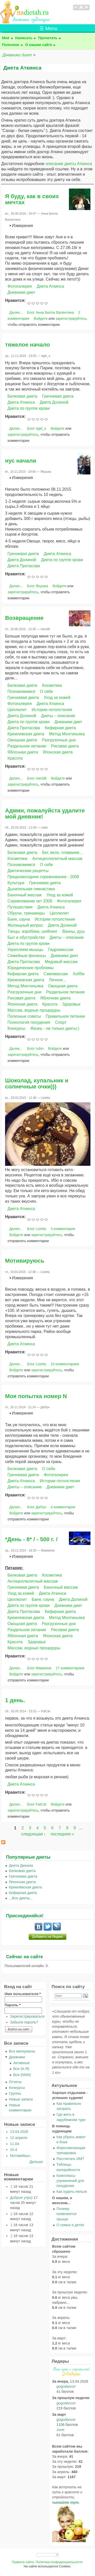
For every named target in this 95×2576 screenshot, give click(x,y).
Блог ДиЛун (36, 1507)
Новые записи (21, 2099)
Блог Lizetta (36, 1229)
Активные (21, 2063)
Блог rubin (35, 1048)
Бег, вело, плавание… (62, 852)
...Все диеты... (21, 1898)
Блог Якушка (37, 586)
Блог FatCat (36, 1804)
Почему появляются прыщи (66, 2214)
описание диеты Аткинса (68, 164)
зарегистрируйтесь (70, 318)
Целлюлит (17, 710)
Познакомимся (21, 691)
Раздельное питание (27, 746)
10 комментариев (65, 1364)
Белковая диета (22, 396)
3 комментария (63, 1229)
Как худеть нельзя (71, 2192)
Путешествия (20, 907)
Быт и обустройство (26, 937)
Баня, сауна (19, 919)
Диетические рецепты (28, 871)
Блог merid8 (36, 778)
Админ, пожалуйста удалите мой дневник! (45, 813)
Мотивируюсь (24, 1261)
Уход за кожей (57, 697)
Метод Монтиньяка (67, 734)
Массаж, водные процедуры (34, 1010)
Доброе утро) (21, 2198)
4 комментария (63, 1507)
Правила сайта (23, 2562)
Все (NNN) (22, 2075)
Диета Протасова (24, 566)
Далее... (16, 312)
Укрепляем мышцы (25, 949)
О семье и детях (70, 2225)
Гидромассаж (60, 949)
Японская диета (58, 752)
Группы (15, 2093)
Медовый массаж (61, 962)
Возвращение (24, 618)
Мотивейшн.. (21, 2156)
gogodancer (66, 2386)
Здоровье (71, 1004)
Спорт (60, 1022)
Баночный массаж (25, 895)
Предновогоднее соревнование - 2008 (43, 877)
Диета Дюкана (21, 1865)
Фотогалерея (20, 286)
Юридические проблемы (31, 968)
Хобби (79, 974)
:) (11, 2186)
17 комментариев (70, 1668)
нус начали (20, 461)
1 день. (15, 1700)
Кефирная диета (60, 728)
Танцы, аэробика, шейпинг (33, 931)
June (60, 2430)
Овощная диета (22, 740)
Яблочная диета (23, 752)
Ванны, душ (73, 931)
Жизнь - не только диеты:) (54, 1028)
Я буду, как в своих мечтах (32, 199)
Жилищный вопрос (25, 925)
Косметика (52, 685)
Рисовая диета (65, 746)
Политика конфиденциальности (58, 2562)
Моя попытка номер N (36, 1396)
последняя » (62, 1834)
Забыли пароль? (24, 2022)
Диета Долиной (54, 402)
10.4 (13, 2150)
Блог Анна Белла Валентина (50, 312)
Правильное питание (65, 1016)
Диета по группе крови (29, 408)
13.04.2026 (19, 2132)
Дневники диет (17, 55)
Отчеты (15, 2082)
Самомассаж (56, 974)
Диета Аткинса (50, 286)
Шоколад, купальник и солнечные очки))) (36, 1083)
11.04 (14, 2144)
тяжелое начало (27, 344)
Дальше (36, 2162)
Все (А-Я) (21, 2069)
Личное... (57, 980)
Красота (15, 758)
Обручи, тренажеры (26, 913)
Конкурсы (16, 1028)
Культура (16, 883)
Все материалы (22, 2051)
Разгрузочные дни (59, 740)
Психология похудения (29, 1022)
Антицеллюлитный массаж (57, 858)
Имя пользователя (23, 1994)
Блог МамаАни (39, 1668)
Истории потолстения (52, 710)
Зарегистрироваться (27, 2016)
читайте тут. (66, 2502)
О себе (46, 691)
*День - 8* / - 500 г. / (31, 1539)
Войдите (41, 318)
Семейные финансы (27, 955)
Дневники (17, 2057)
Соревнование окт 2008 (30, 901)
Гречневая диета (57, 396)
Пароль (13, 2005)
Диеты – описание (58, 716)
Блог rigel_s (36, 428)
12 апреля (18, 2138)
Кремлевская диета (26, 734)
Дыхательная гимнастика (31, 889)
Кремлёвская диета (25, 1887)
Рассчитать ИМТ (70, 2159)
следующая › (33, 1834)
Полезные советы (24, 1016)
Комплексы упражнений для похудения (70, 2181)
